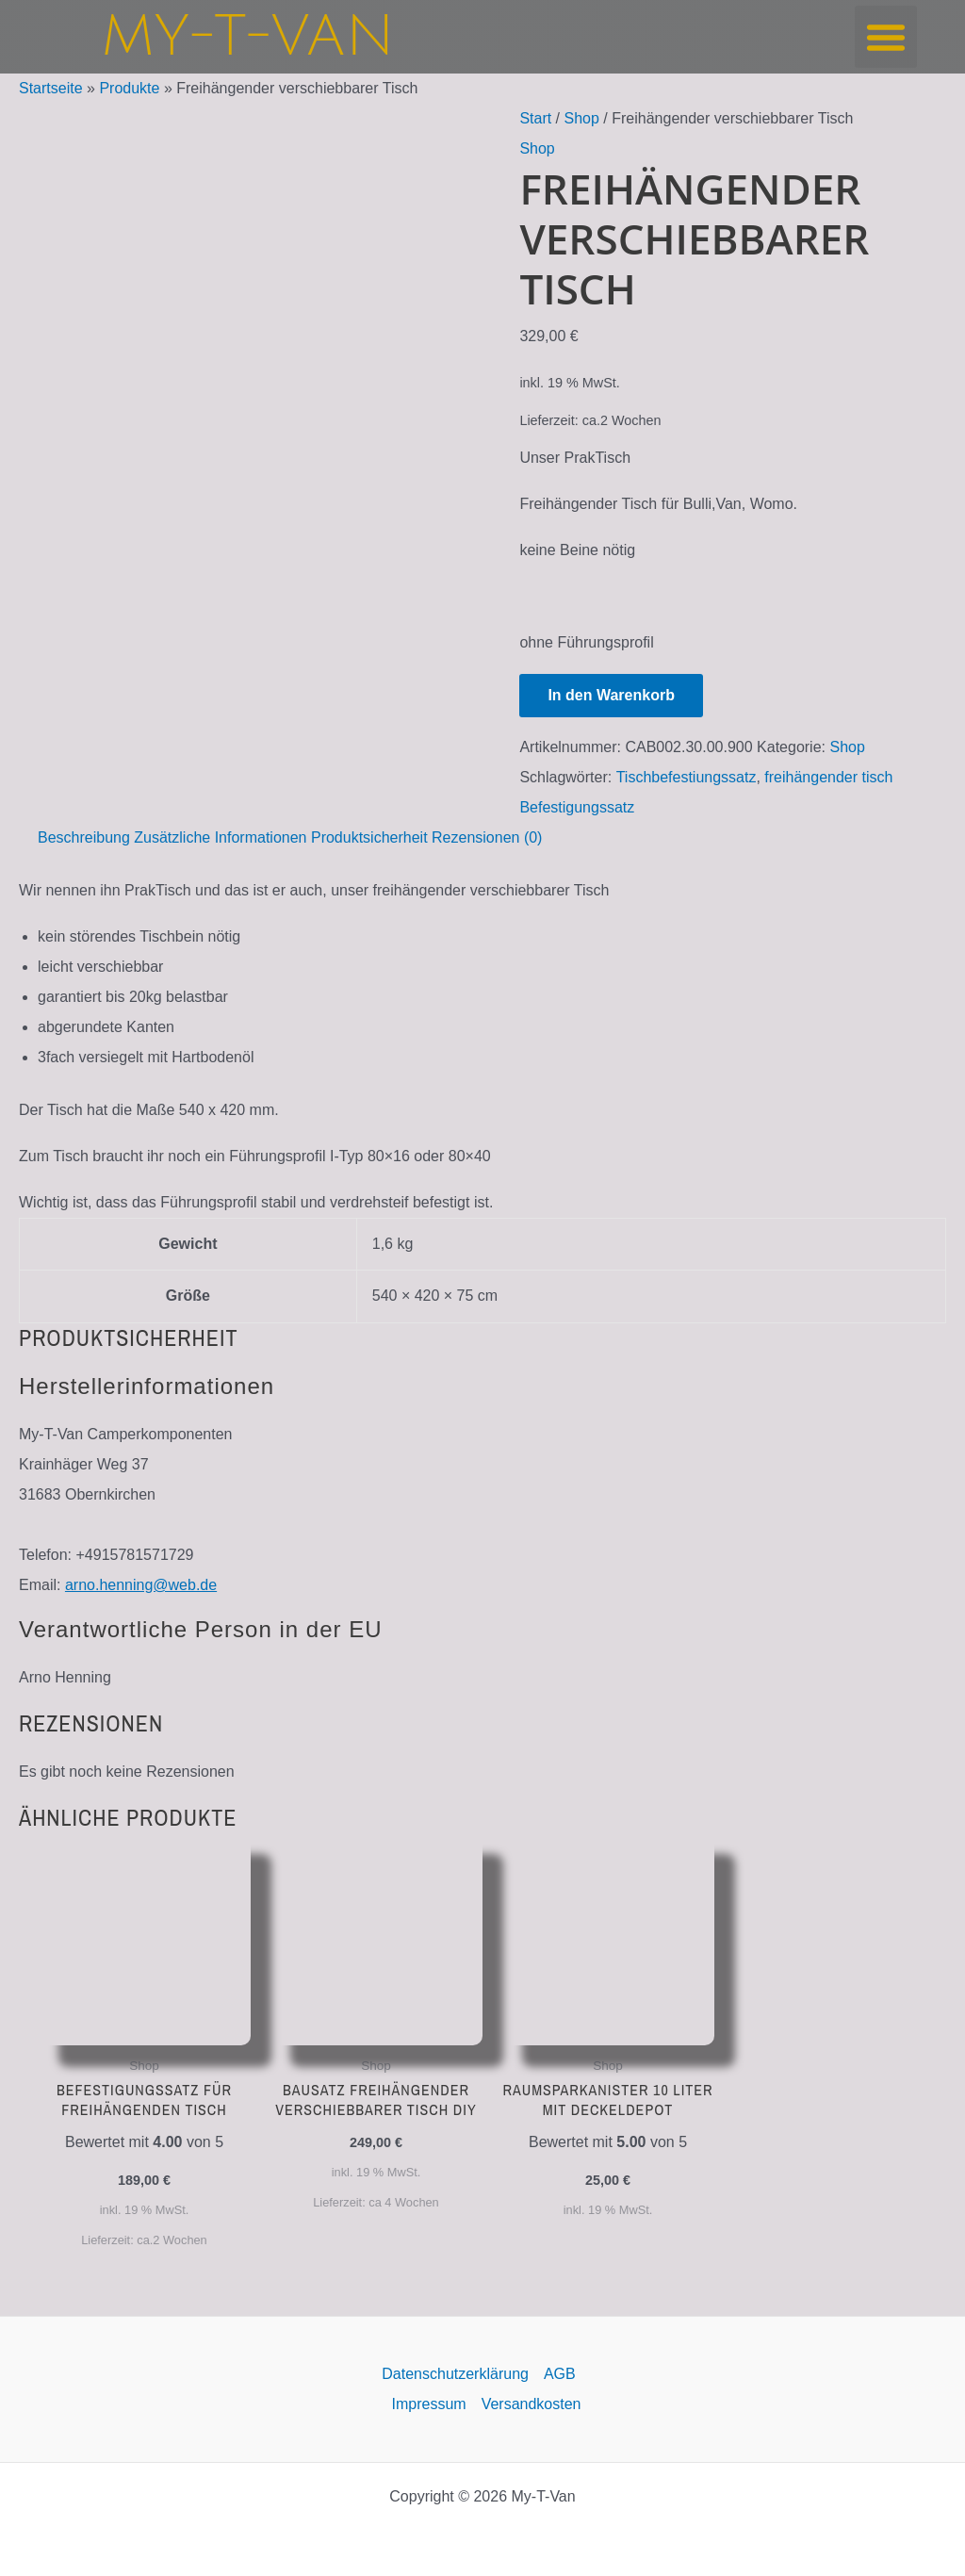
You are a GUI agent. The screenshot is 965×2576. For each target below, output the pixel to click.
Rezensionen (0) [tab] (487, 837)
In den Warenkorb (611, 695)
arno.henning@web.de (141, 1585)
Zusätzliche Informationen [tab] (220, 837)
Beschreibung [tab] (84, 837)
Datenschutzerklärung (455, 2374)
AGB (560, 2374)
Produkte (129, 88)
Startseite (51, 88)
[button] (886, 37)
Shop (581, 118)
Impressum (429, 2404)
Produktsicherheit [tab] (369, 837)
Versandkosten (531, 2404)
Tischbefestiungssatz (686, 777)
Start (535, 118)
